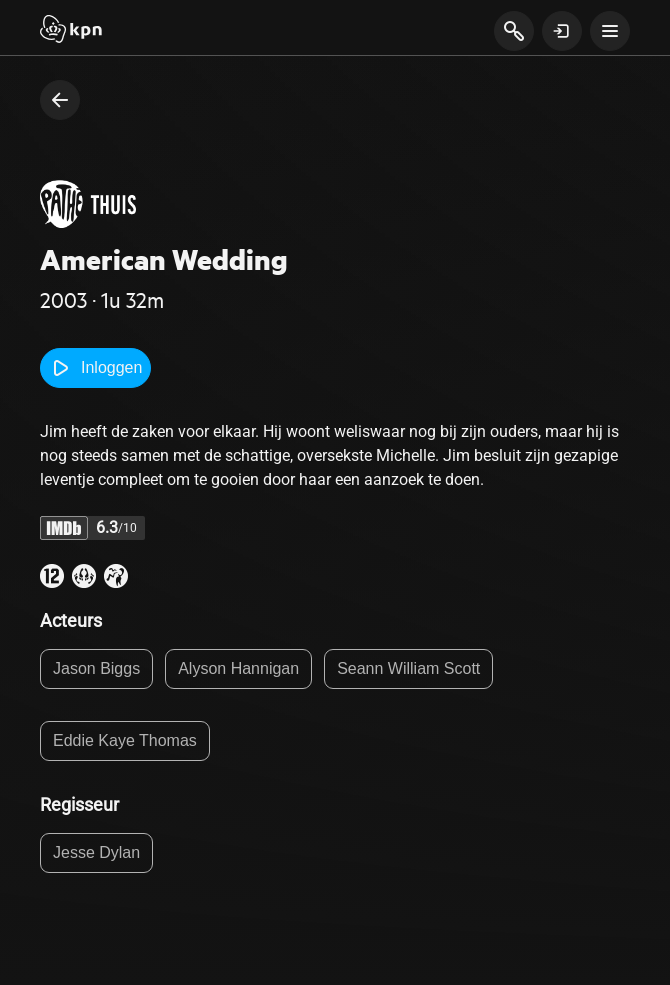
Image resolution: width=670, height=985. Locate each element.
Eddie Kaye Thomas (125, 740)
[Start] (71, 31)
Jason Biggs (96, 668)
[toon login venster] (562, 31)
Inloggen (95, 368)
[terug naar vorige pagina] (60, 100)
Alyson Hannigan (238, 668)
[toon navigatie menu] (610, 31)
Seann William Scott (408, 668)
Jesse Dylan (96, 852)
